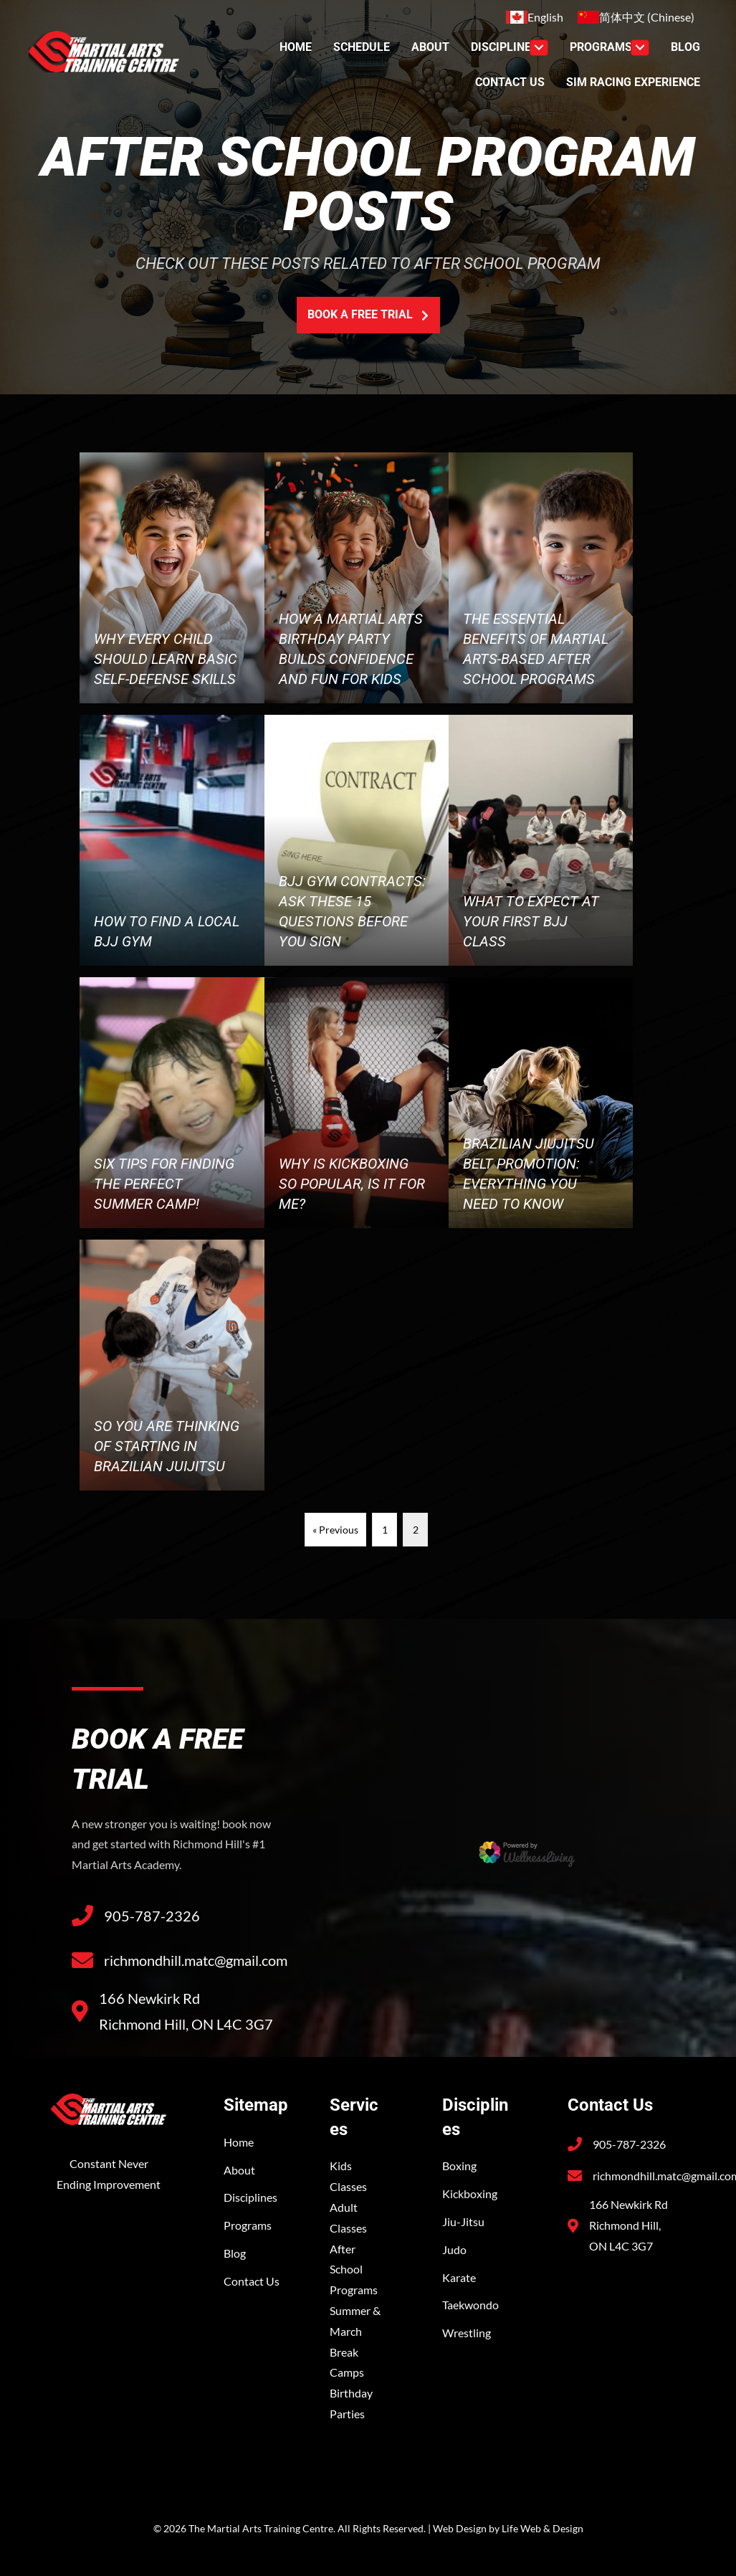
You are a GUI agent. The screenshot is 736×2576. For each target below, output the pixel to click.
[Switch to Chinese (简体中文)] (636, 17)
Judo (454, 2249)
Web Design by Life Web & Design (508, 2528)
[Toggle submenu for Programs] (640, 47)
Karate (459, 2277)
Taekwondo (470, 2304)
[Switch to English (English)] (534, 17)
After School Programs (354, 2269)
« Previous (335, 1530)
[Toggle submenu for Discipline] (539, 47)
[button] (368, 315)
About (239, 2170)
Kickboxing (469, 2193)
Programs (248, 2225)
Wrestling (466, 2332)
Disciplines (250, 2197)
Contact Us (251, 2281)
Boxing (459, 2165)
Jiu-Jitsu (463, 2221)
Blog (235, 2253)
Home (239, 2142)
